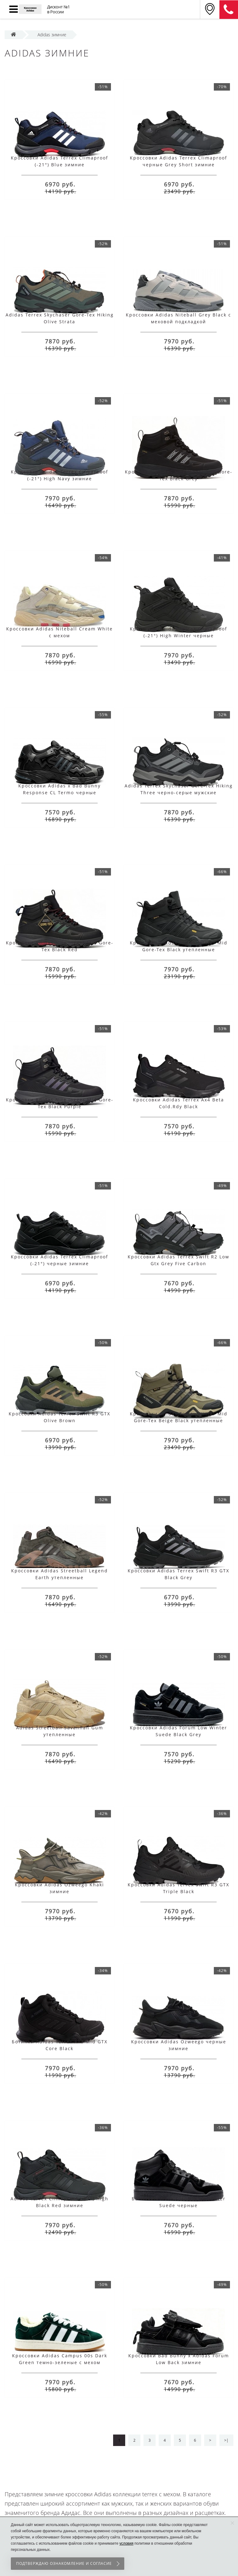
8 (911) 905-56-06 (228, 9)
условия (126, 2543)
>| (226, 2440)
